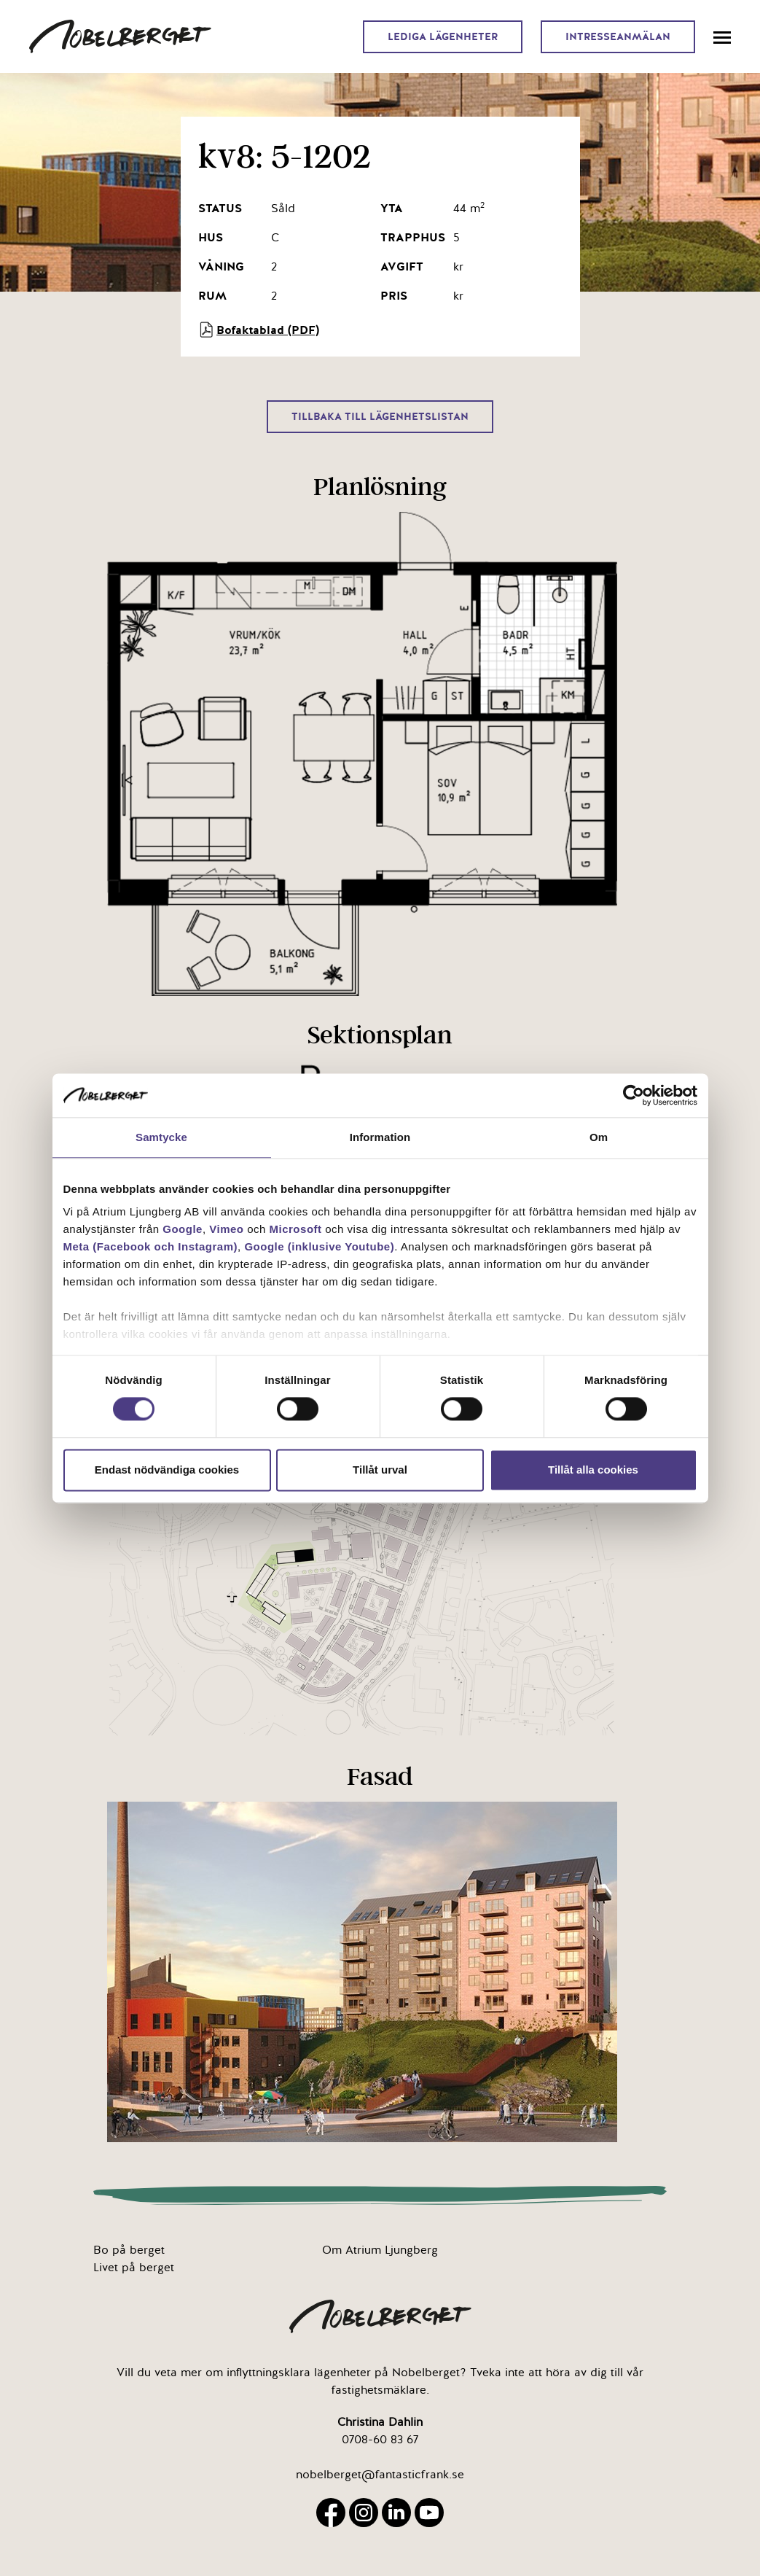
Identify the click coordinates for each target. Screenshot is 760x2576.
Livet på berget (133, 2268)
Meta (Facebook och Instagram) (150, 1246)
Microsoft (296, 1229)
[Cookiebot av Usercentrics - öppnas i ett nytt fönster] (633, 1095)
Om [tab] (598, 1137)
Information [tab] (380, 1137)
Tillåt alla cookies (593, 1469)
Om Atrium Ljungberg (380, 2250)
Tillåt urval (380, 1469)
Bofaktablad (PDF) (259, 330)
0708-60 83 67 (380, 2440)
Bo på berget (129, 2250)
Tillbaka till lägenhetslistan (380, 417)
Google (182, 1229)
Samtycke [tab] (161, 1137)
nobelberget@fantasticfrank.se (380, 2475)
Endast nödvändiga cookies (167, 1469)
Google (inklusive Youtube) (319, 1246)
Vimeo (226, 1229)
